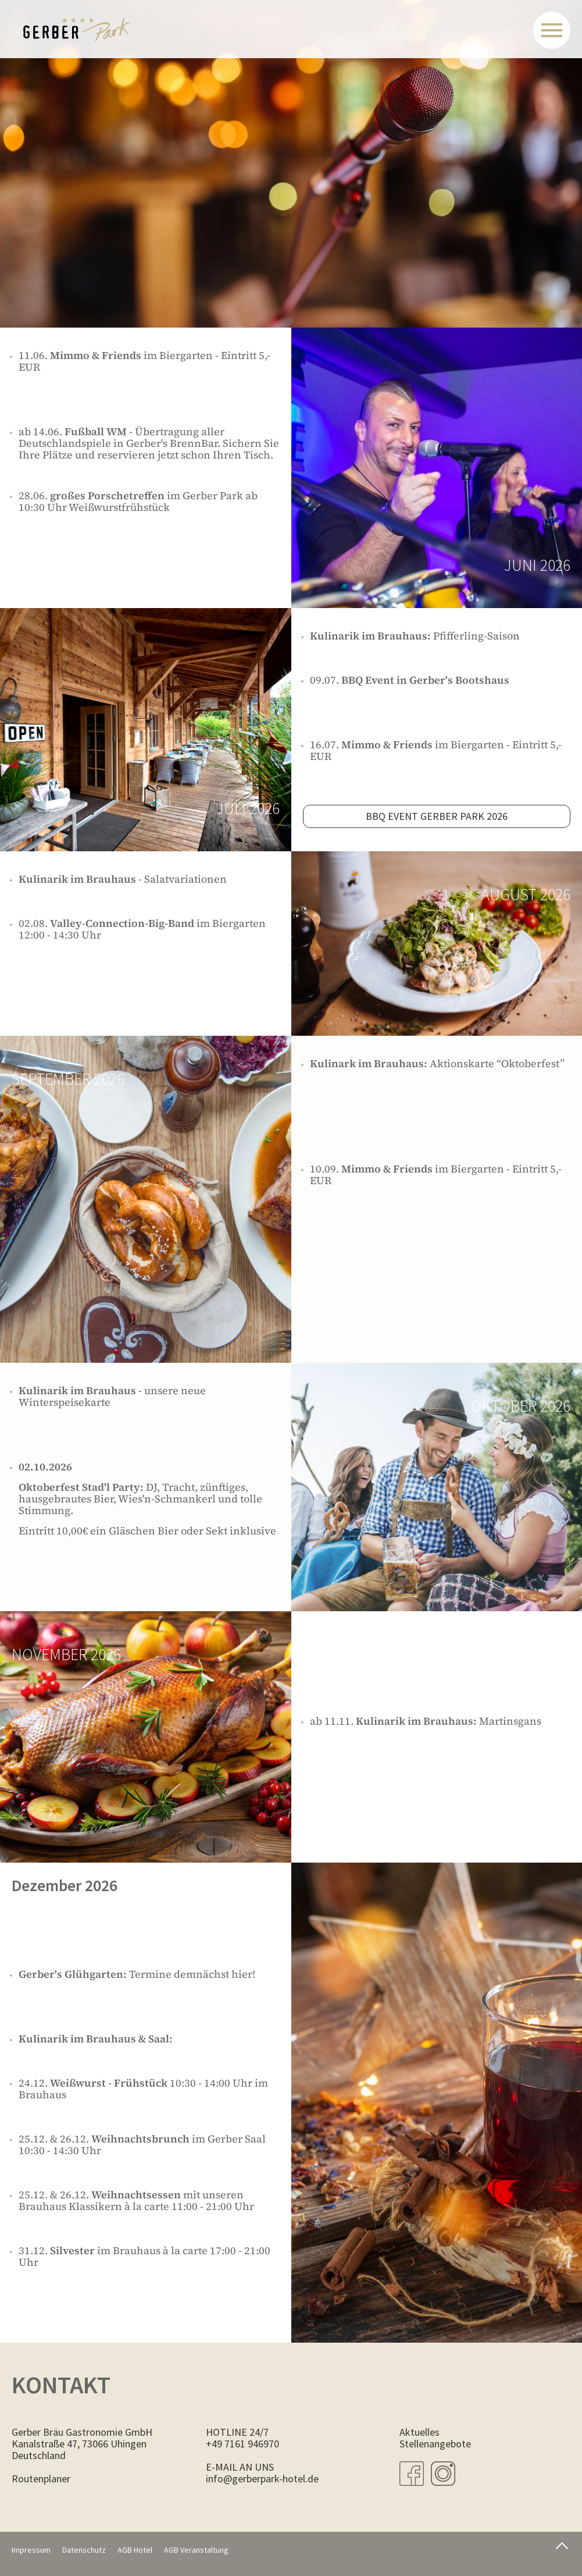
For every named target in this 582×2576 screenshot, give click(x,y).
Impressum (31, 2550)
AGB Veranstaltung (196, 2550)
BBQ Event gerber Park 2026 (437, 816)
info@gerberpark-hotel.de (262, 2478)
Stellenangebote (435, 2443)
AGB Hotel (134, 2550)
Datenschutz (84, 2550)
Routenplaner (41, 2478)
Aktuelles (419, 2432)
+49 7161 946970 (242, 2443)
